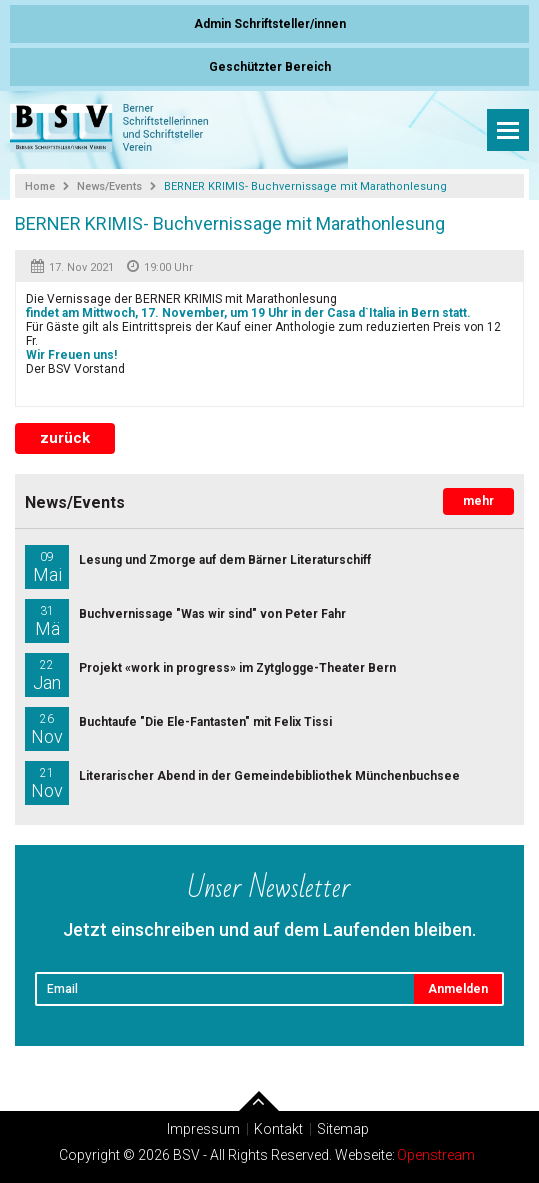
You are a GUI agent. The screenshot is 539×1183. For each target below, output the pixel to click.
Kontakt (278, 1129)
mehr (478, 501)
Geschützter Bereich (270, 67)
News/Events (109, 186)
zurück (65, 438)
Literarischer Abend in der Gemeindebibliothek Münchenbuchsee (242, 783)
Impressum (203, 1129)
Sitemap (343, 1129)
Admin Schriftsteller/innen (270, 24)
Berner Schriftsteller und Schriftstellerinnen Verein (110, 130)
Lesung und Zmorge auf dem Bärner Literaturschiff (198, 567)
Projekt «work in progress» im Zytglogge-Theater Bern (210, 675)
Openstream (436, 1155)
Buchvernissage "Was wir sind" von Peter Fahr (185, 621)
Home (40, 186)
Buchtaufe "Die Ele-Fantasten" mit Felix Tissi (178, 729)
